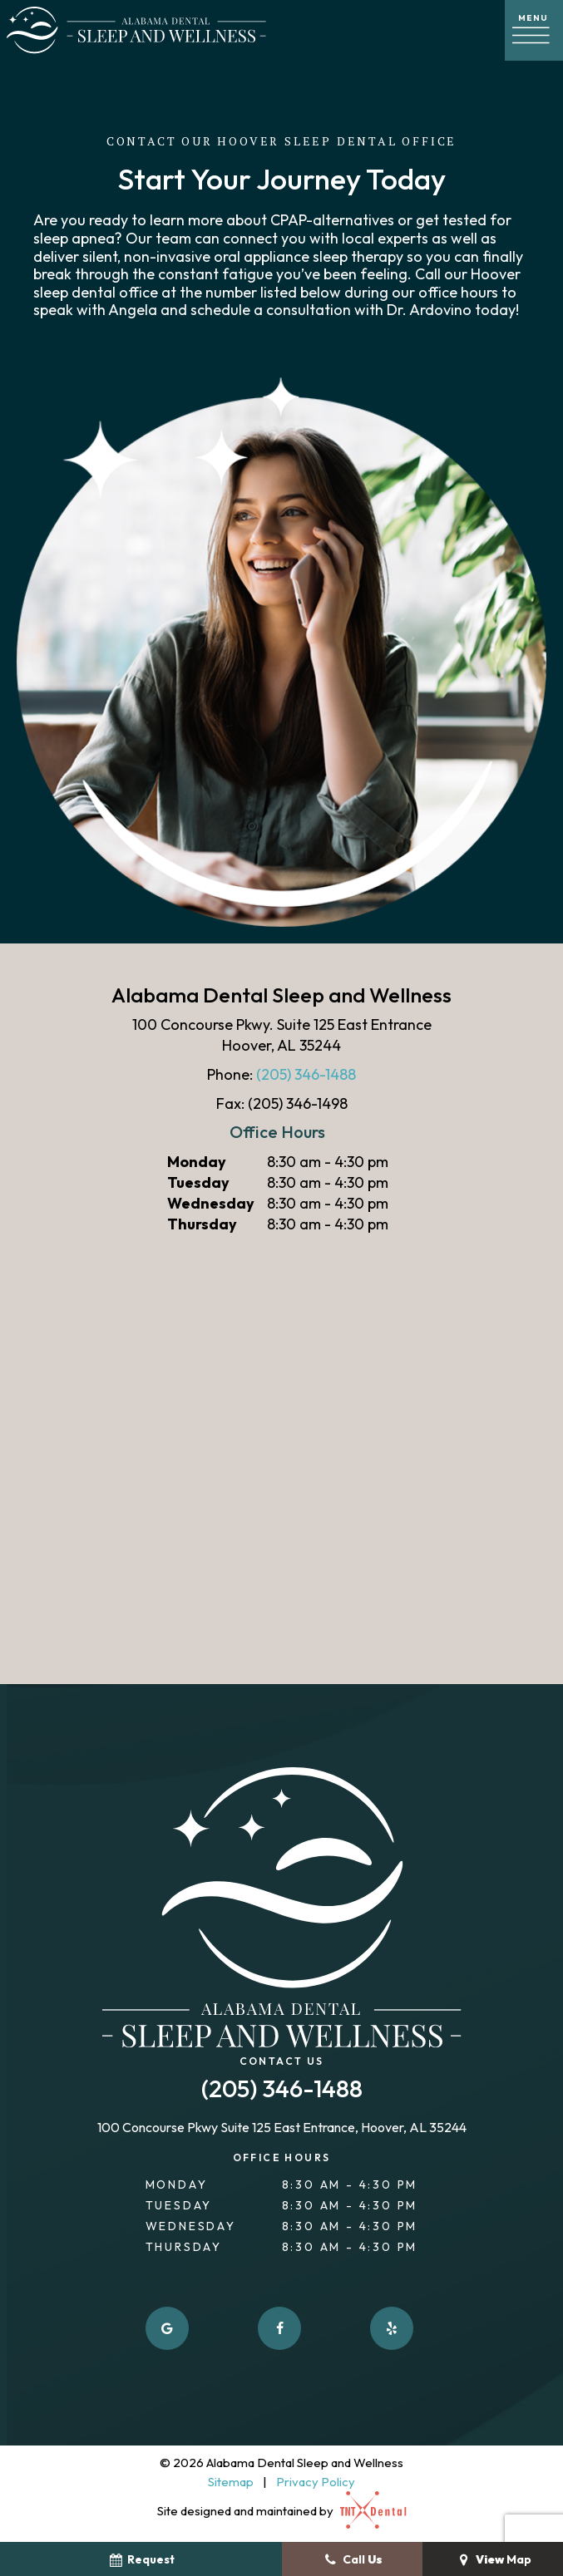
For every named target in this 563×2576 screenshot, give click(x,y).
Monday (196, 1161)
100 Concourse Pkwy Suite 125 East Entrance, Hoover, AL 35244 (282, 2127)
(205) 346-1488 (306, 1074)
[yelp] (391, 2328)
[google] (167, 2328)
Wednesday (210, 1203)
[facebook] (279, 2328)
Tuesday (198, 1182)
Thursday (202, 1224)
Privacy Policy (315, 2482)
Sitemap (231, 2482)
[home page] (136, 30)
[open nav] (533, 30)
